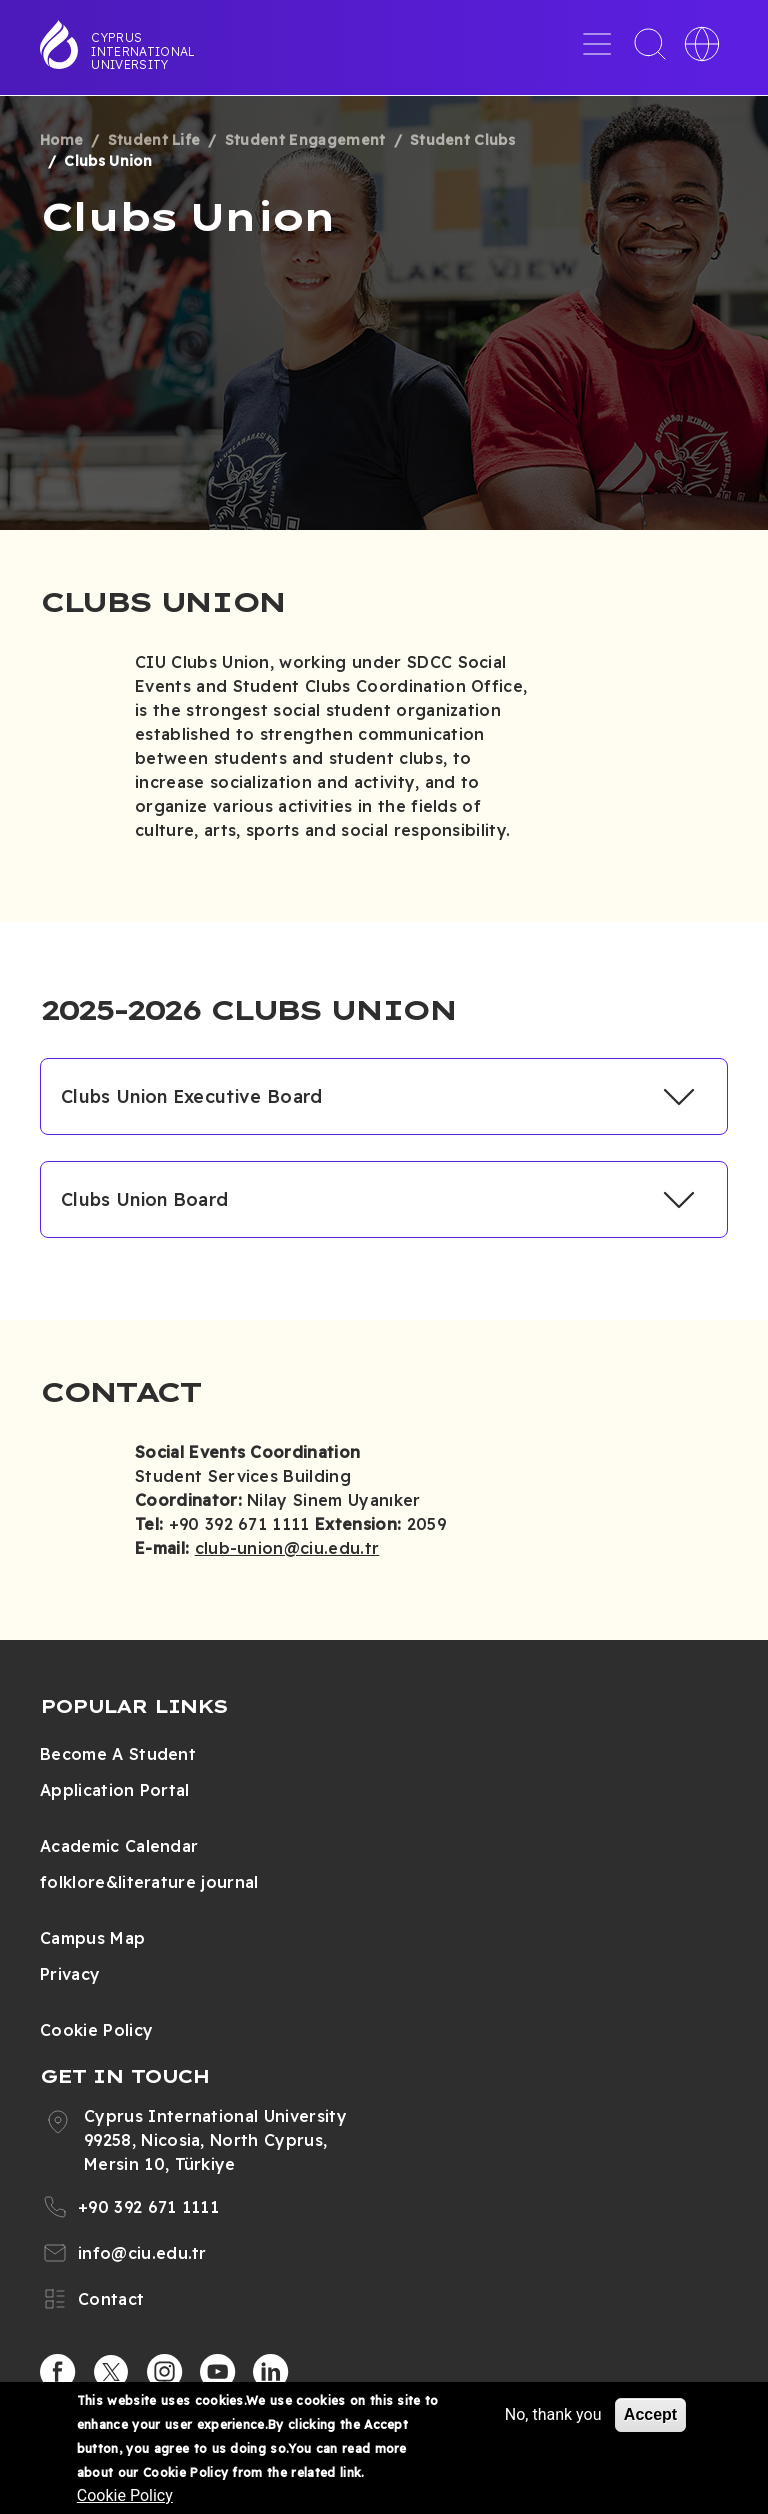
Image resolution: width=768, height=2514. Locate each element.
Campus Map (92, 1938)
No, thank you (553, 2414)
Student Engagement (305, 140)
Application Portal (115, 1790)
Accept (650, 2414)
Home (61, 140)
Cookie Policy (96, 2030)
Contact (111, 2299)
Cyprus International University (143, 51)
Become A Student (118, 1754)
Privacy (70, 1974)
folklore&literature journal (149, 1882)
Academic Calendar (119, 1846)
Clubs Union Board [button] (144, 1199)
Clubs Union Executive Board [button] (192, 1096)
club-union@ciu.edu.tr (287, 1548)
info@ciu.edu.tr (142, 2253)
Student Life (154, 140)
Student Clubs (462, 140)
